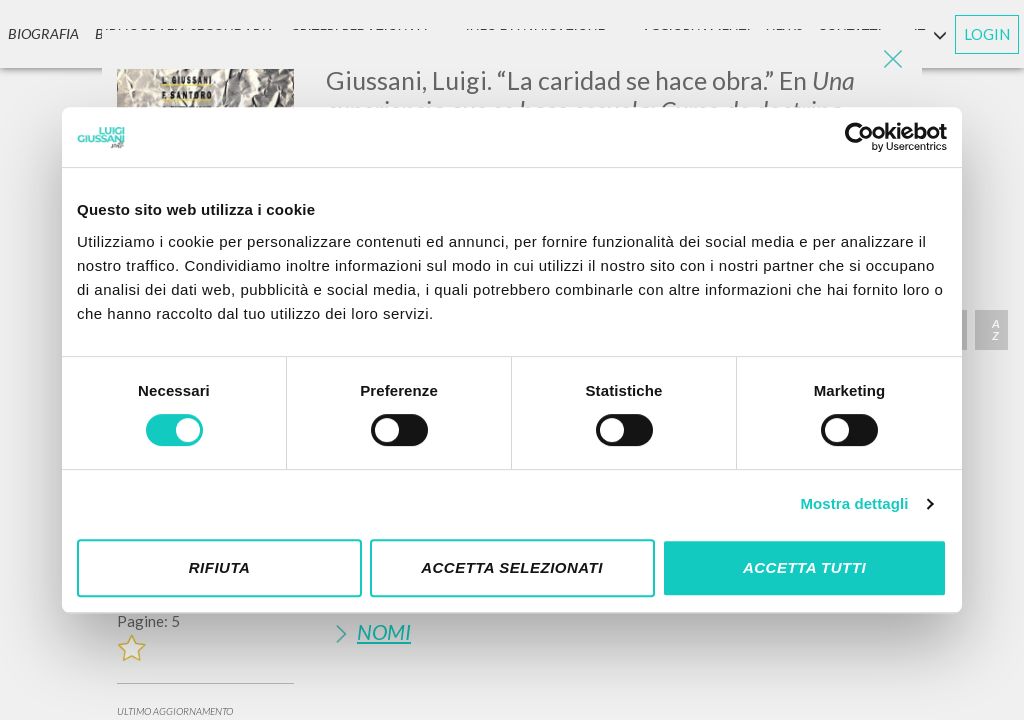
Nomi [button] (384, 631)
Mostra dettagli (854, 503)
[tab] (616, 631)
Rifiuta (220, 567)
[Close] (892, 60)
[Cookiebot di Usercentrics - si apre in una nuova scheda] (859, 137)
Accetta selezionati (512, 567)
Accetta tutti (804, 567)
